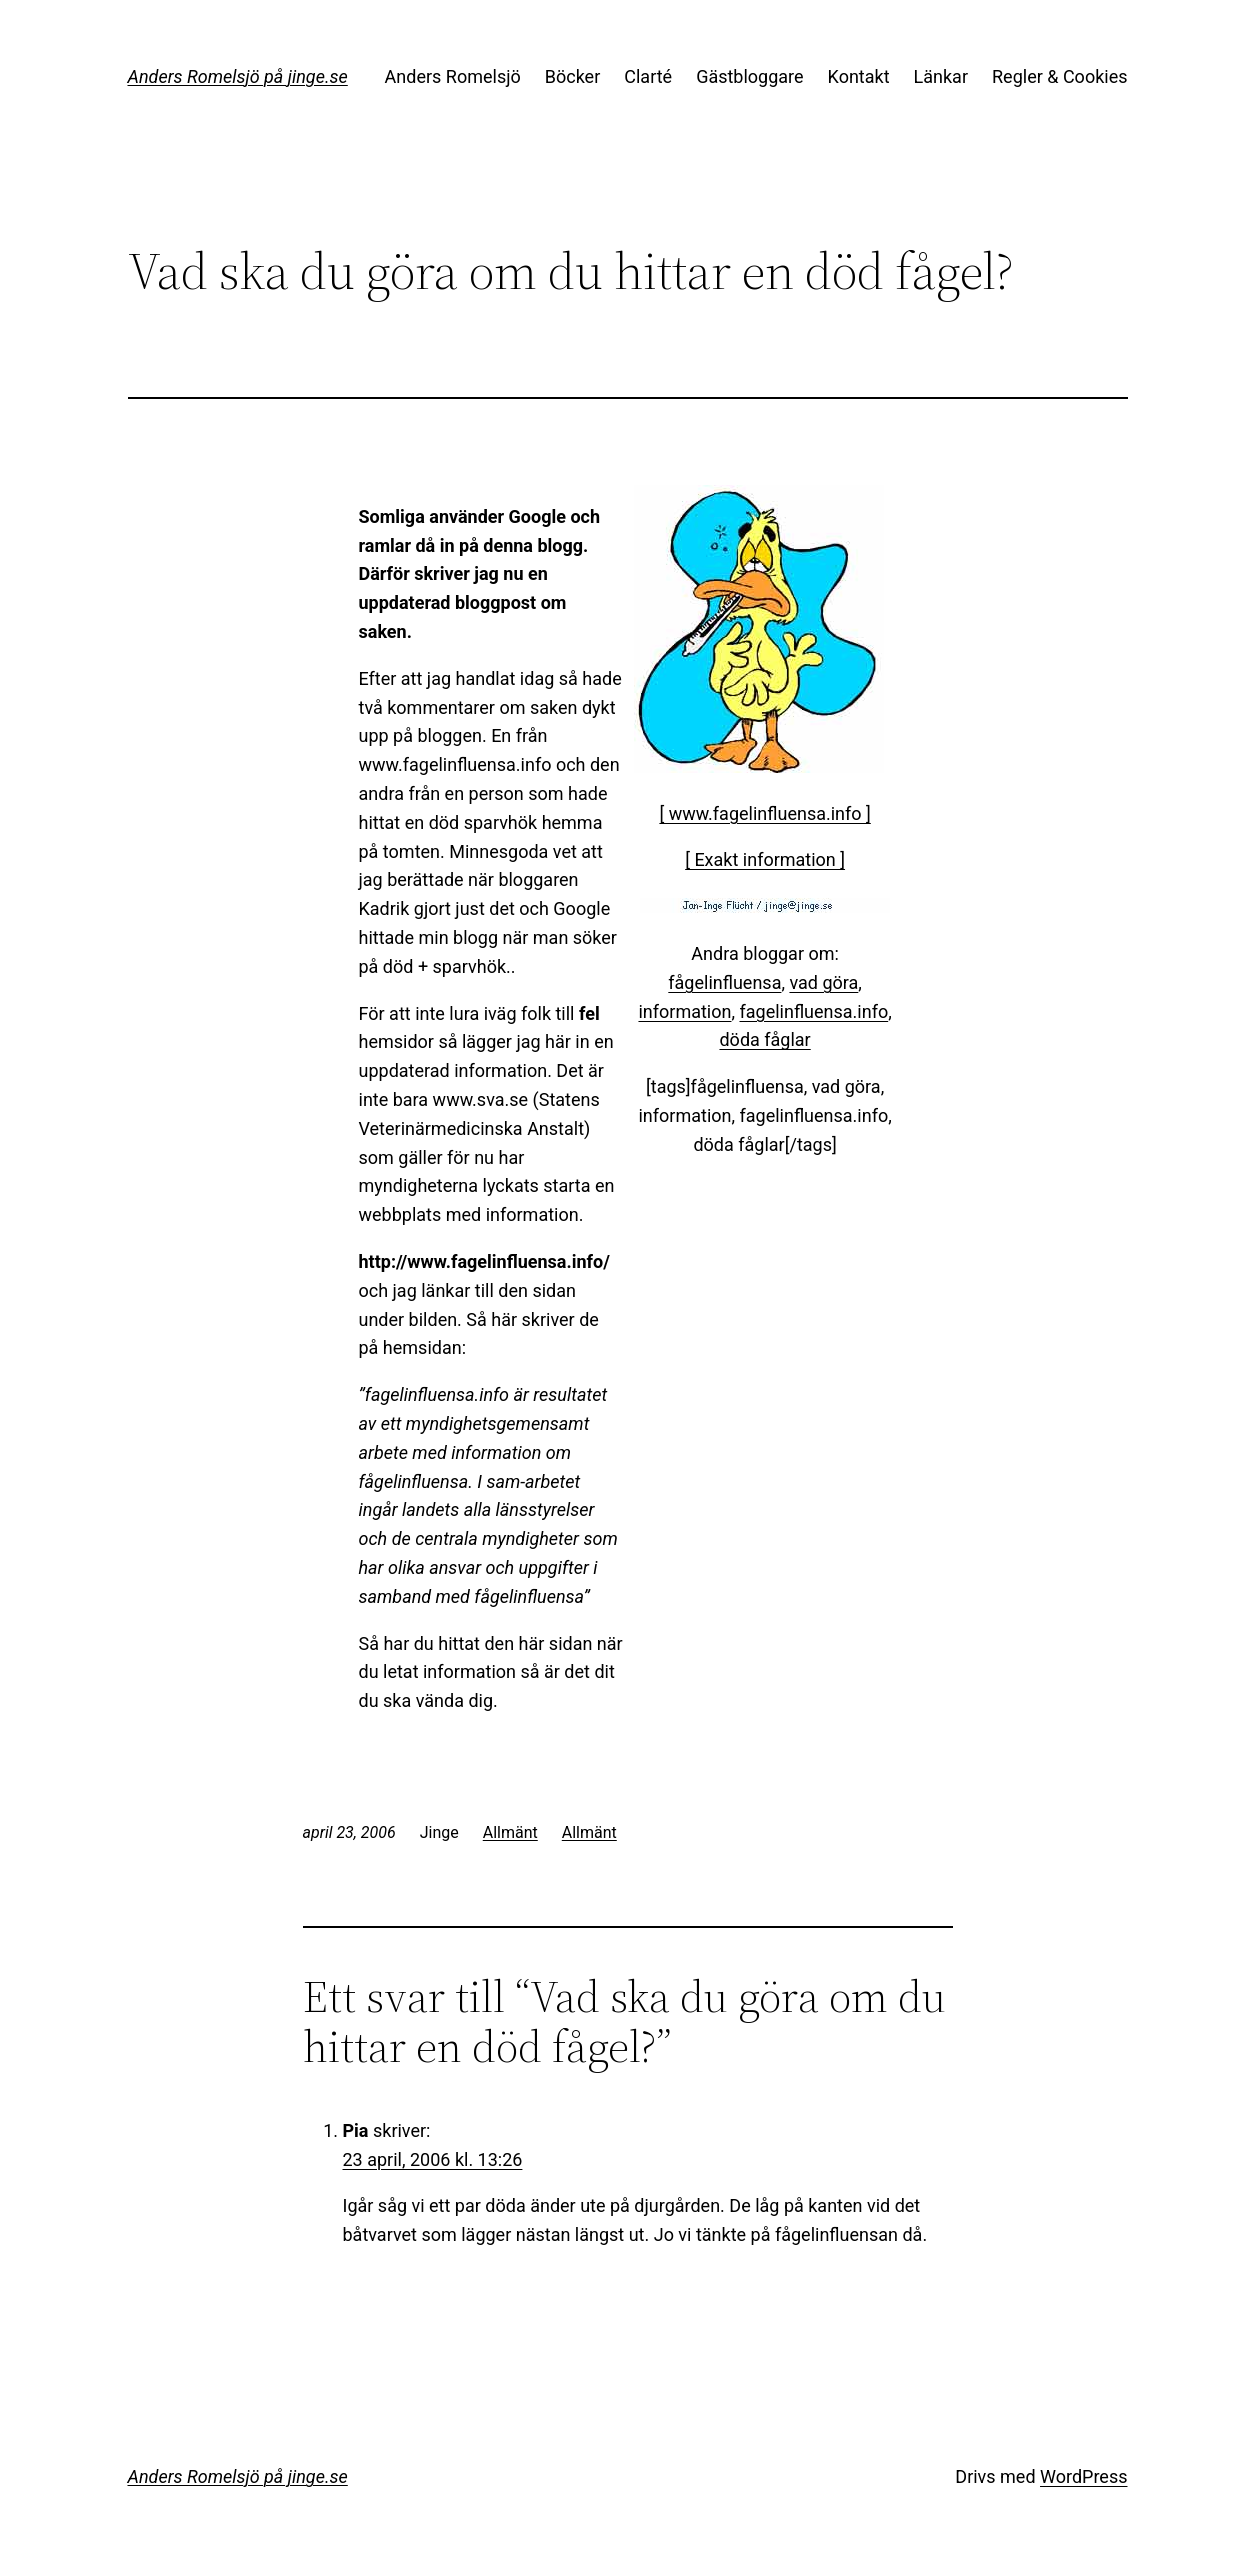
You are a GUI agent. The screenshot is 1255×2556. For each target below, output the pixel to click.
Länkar (941, 76)
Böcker (573, 76)
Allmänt (510, 1832)
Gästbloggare (749, 76)
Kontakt (859, 76)
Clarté (648, 76)
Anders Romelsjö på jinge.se (238, 76)
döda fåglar (764, 1039)
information (684, 1011)
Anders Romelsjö (453, 76)
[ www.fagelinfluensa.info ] (764, 813)
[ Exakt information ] (765, 859)
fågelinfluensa (724, 982)
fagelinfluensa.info (813, 1011)
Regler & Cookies (1059, 76)
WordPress (1083, 2476)
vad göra (823, 982)
